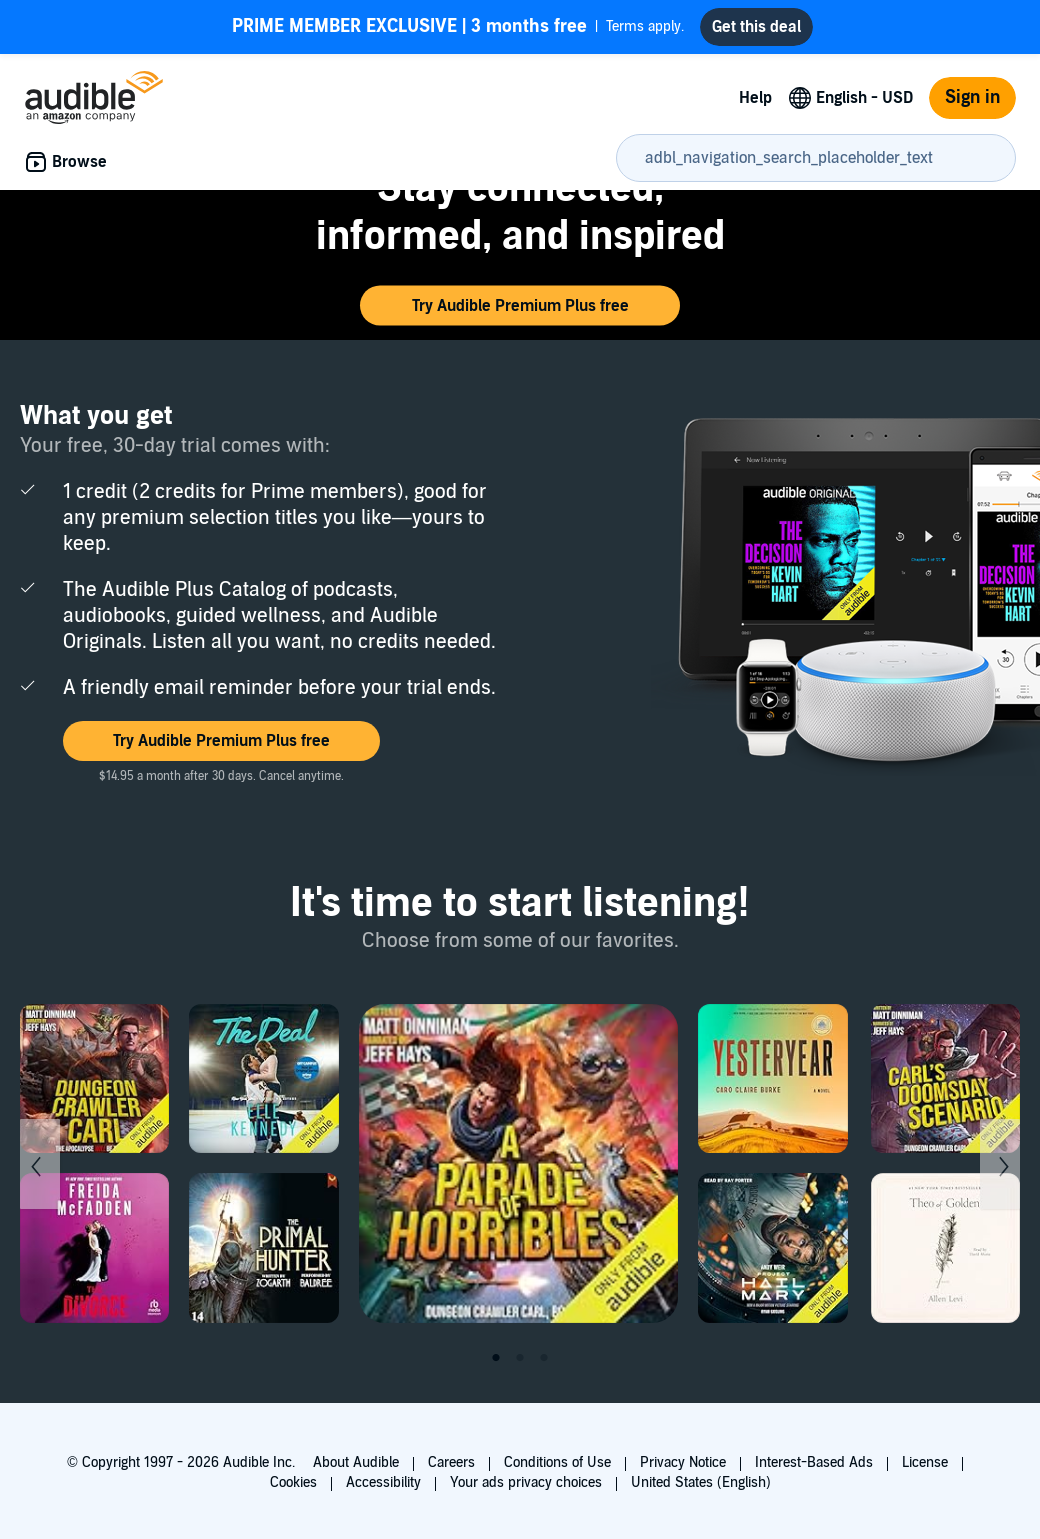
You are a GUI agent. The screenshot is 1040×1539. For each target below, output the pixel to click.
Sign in (972, 97)
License (925, 1462)
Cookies (293, 1482)
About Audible (356, 1462)
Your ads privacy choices (526, 1482)
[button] (520, 306)
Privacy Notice (683, 1462)
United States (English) (701, 1482)
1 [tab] (496, 1358)
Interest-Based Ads (814, 1462)
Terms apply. (458, 27)
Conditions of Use (557, 1462)
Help (755, 98)
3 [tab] (544, 1358)
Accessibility (383, 1482)
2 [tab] (520, 1358)
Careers (451, 1462)
